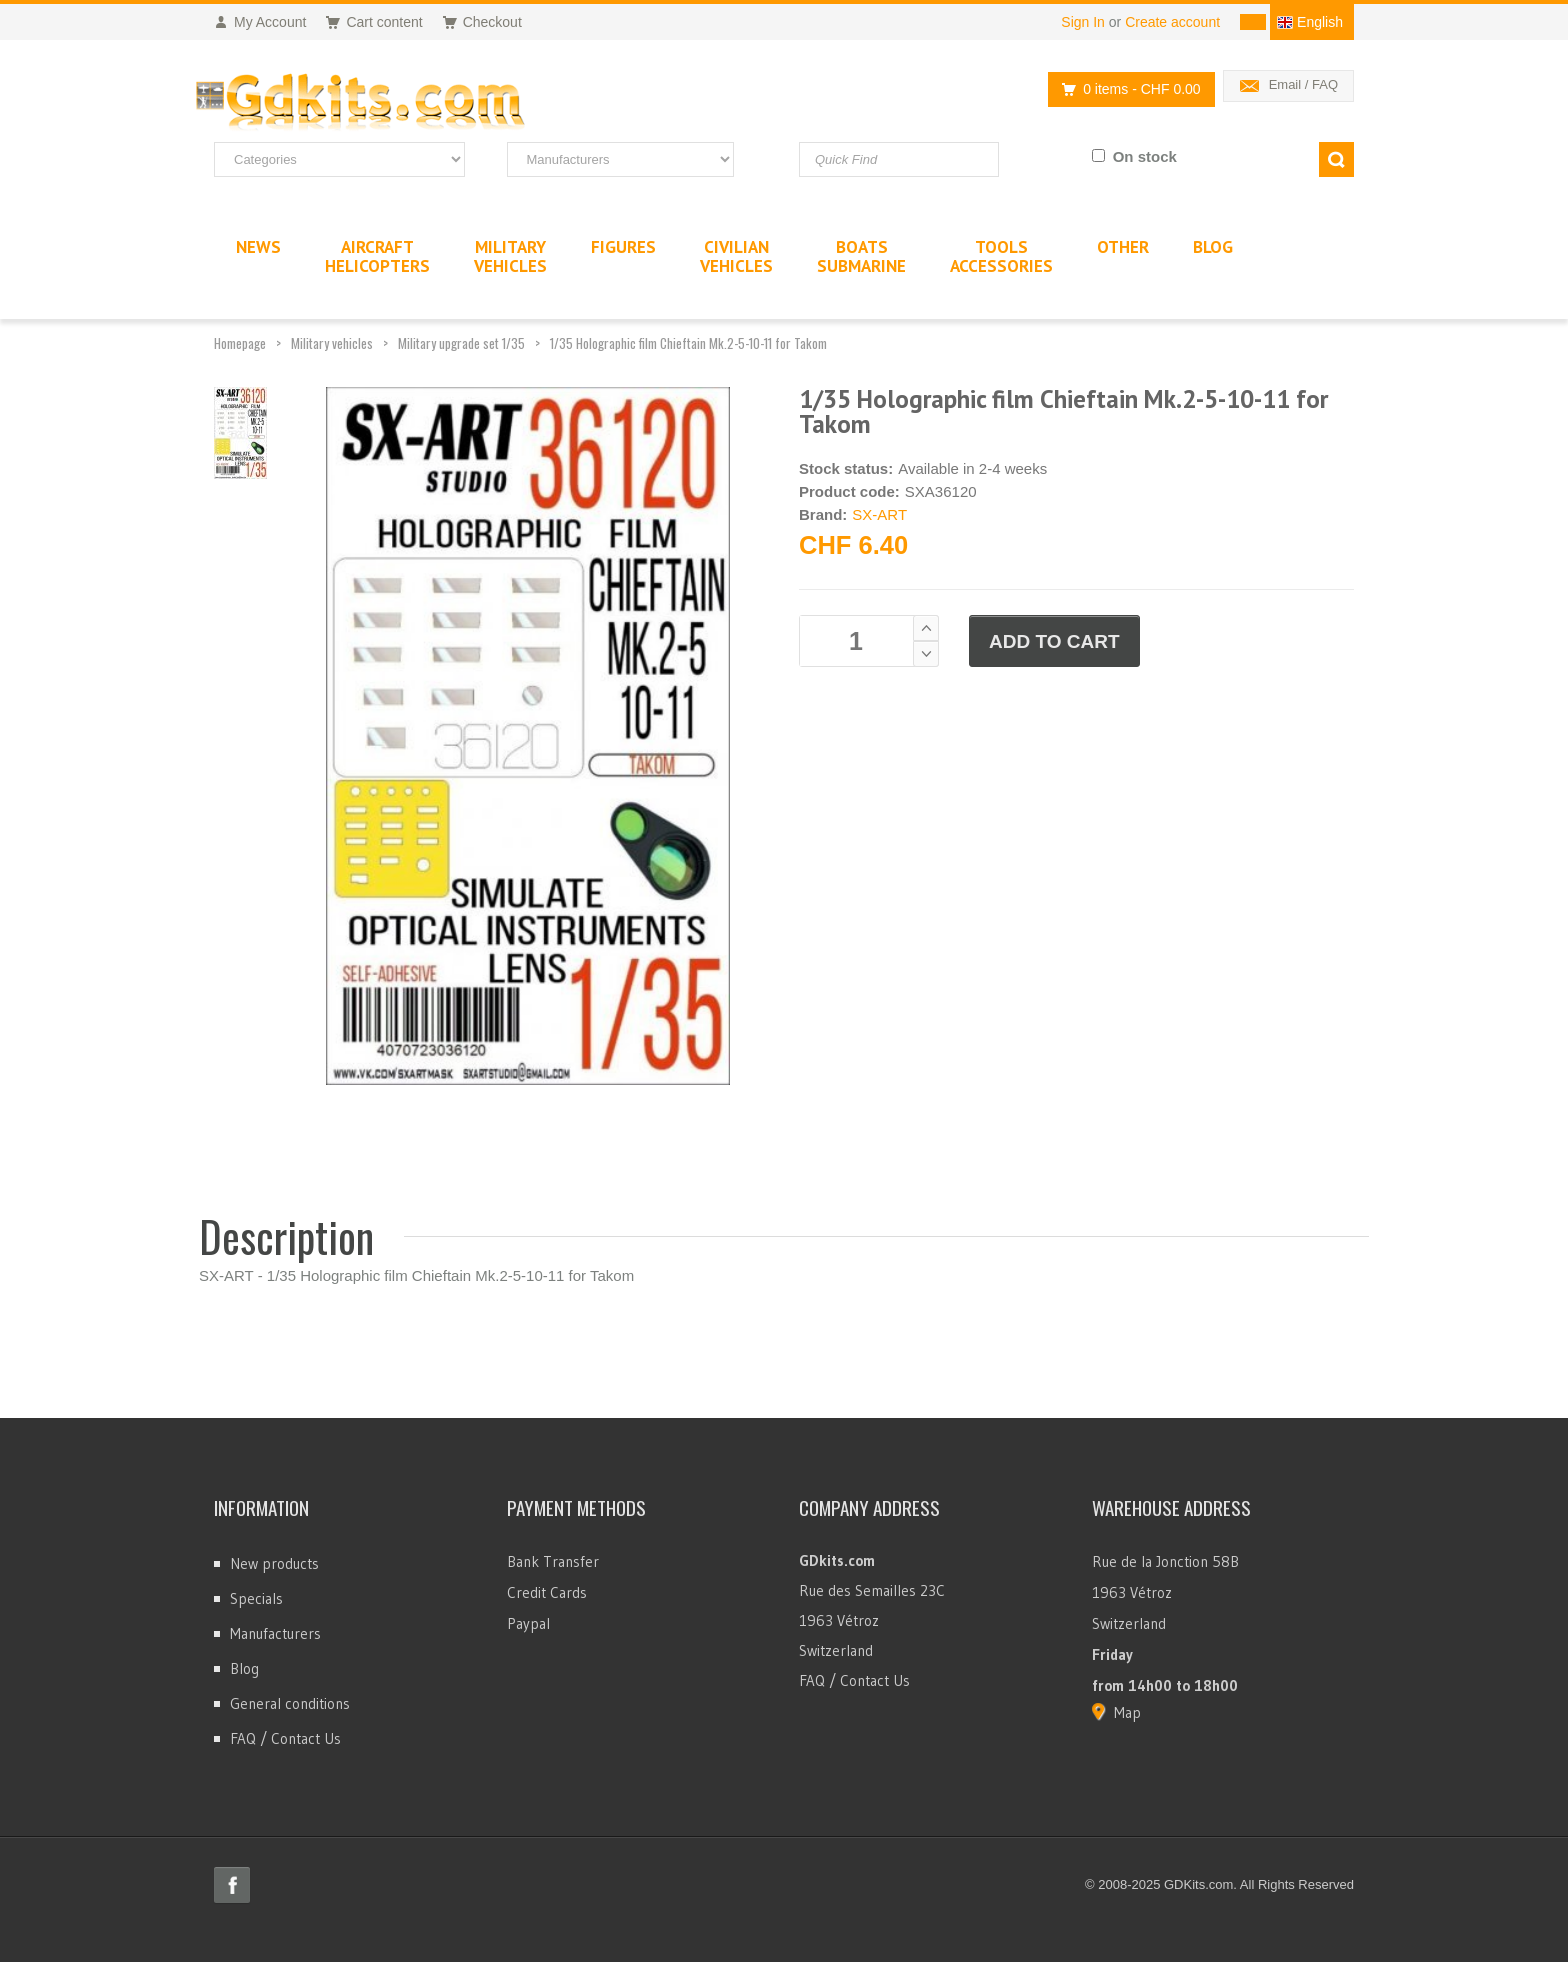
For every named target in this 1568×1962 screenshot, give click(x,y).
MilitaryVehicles (510, 256)
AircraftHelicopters (377, 256)
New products (274, 1563)
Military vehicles (332, 343)
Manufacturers (275, 1633)
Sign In (1083, 22)
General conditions (290, 1703)
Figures (623, 247)
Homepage (240, 343)
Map (1127, 1712)
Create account (1172, 22)
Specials (256, 1598)
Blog (244, 1668)
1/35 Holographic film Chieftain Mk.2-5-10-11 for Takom (688, 343)
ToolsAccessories (1001, 256)
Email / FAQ (1303, 84)
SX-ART (879, 514)
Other (1123, 247)
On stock (1145, 156)
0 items (1125, 89)
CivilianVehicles (736, 256)
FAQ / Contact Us (285, 1738)
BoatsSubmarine (861, 256)
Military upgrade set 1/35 (461, 343)
